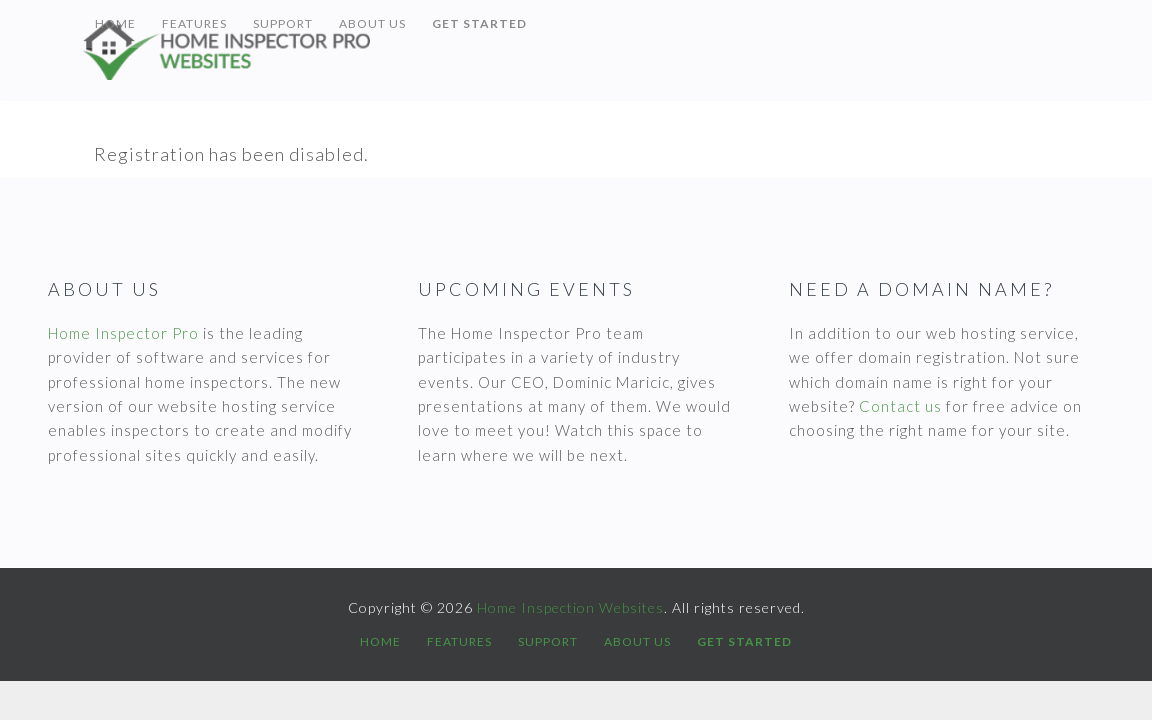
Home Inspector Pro (123, 333)
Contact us (900, 406)
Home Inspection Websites (263, 50)
